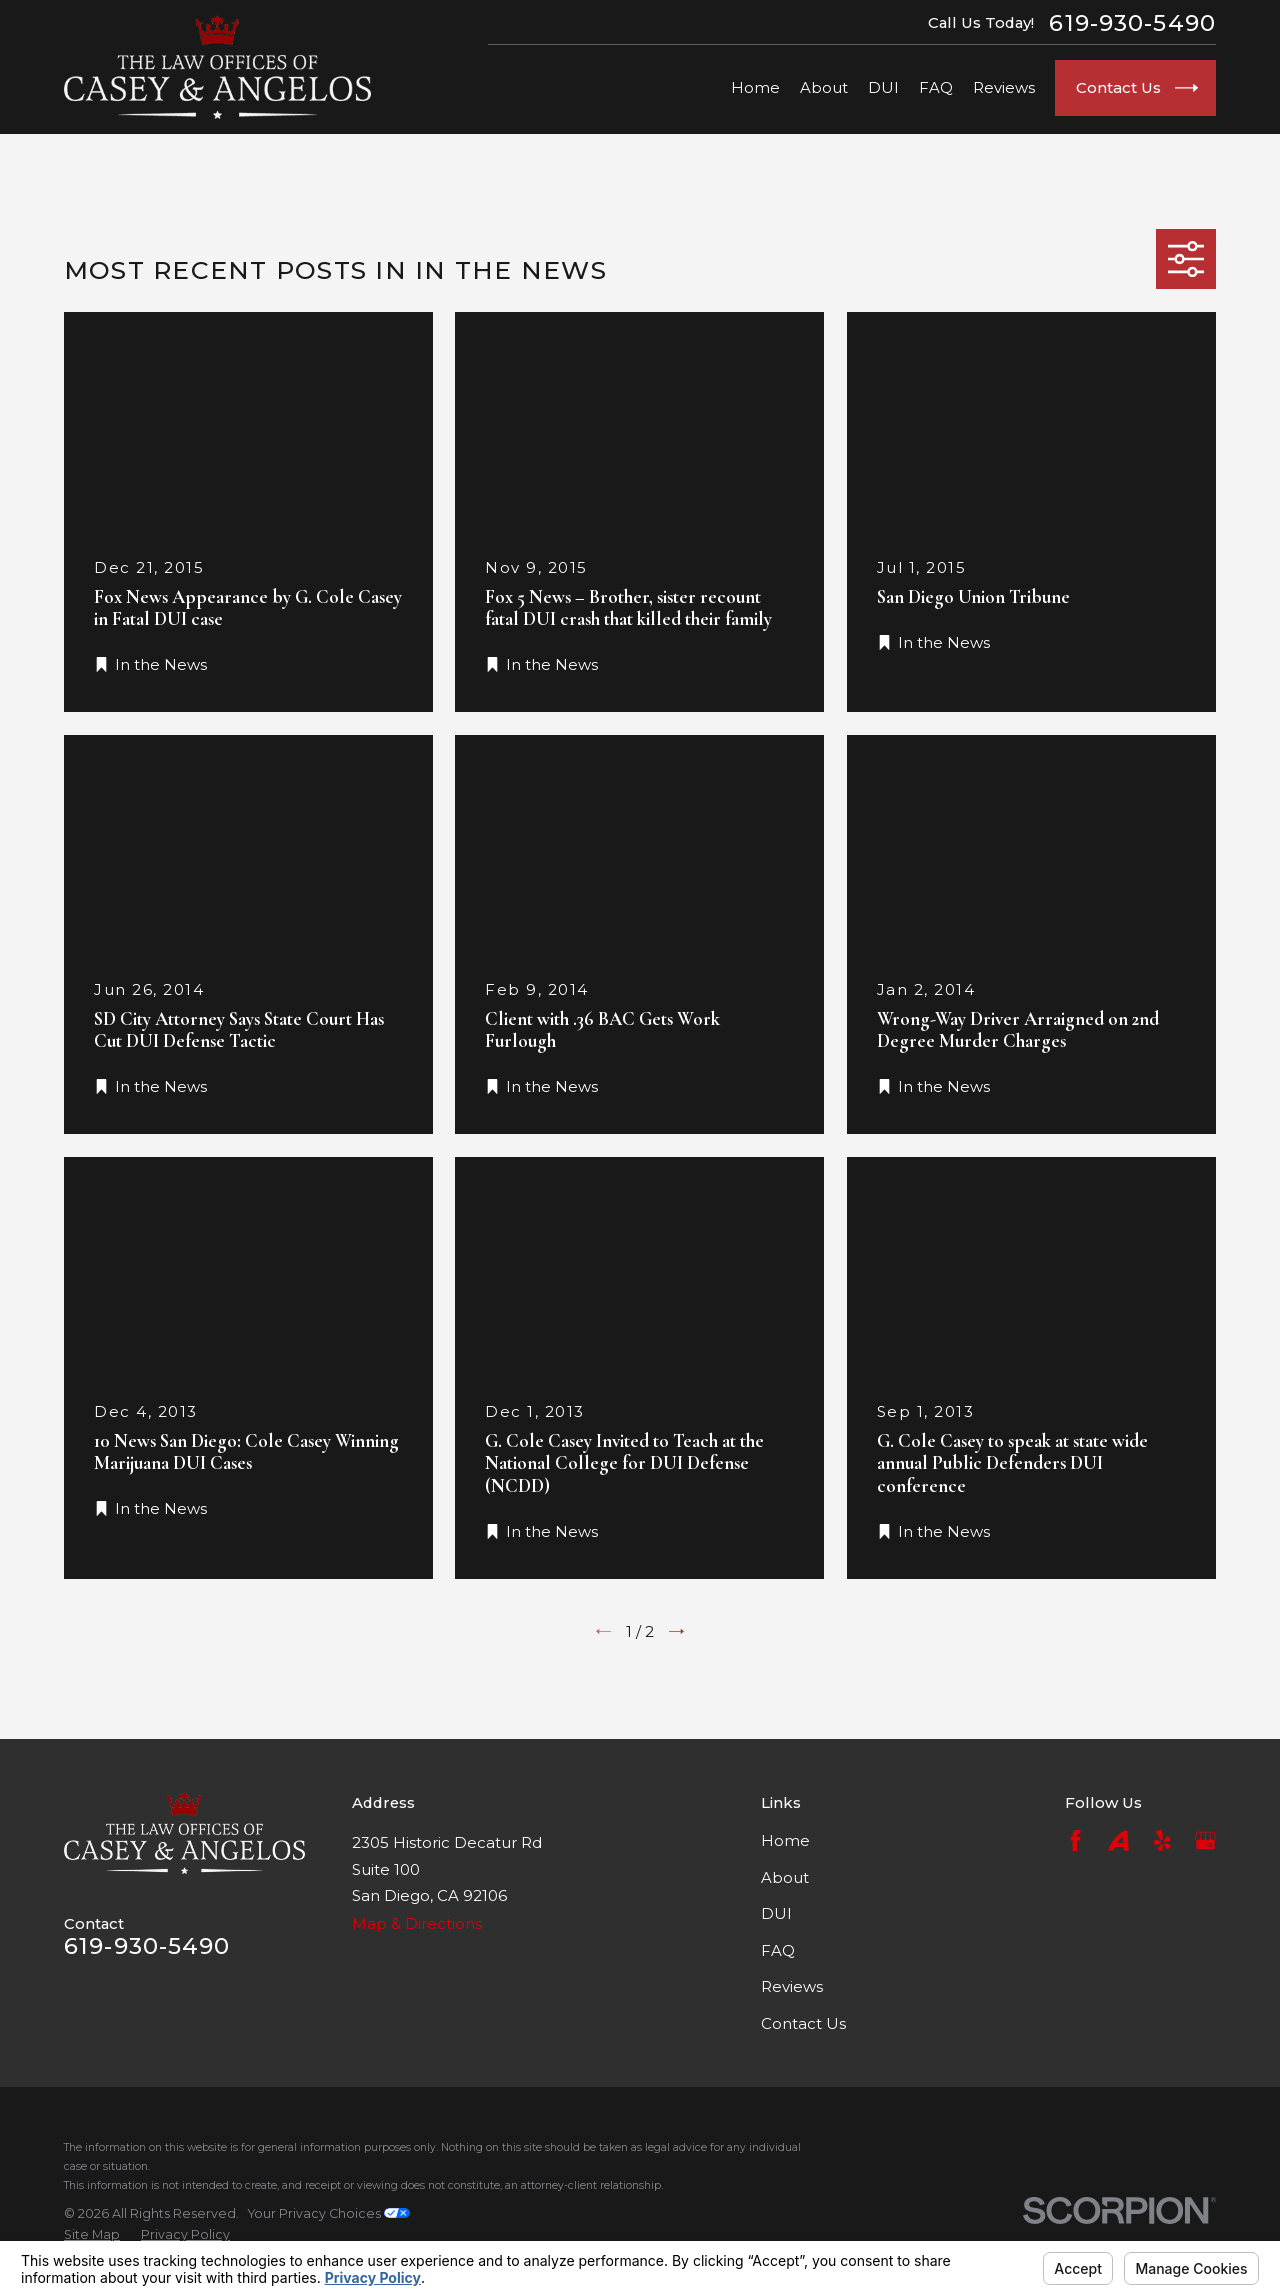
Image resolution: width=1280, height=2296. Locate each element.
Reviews (792, 1986)
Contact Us (803, 2023)
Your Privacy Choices (329, 2213)
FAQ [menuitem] (936, 87)
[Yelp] (1162, 1840)
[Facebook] (1075, 1840)
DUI (776, 1913)
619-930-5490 (1132, 23)
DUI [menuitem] (883, 87)
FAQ (778, 1950)
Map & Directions (417, 1923)
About (785, 1877)
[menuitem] (92, 2235)
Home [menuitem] (755, 87)
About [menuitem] (824, 87)
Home (785, 1840)
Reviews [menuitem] (1004, 87)
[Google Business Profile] (1205, 1840)
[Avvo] (1118, 1840)
